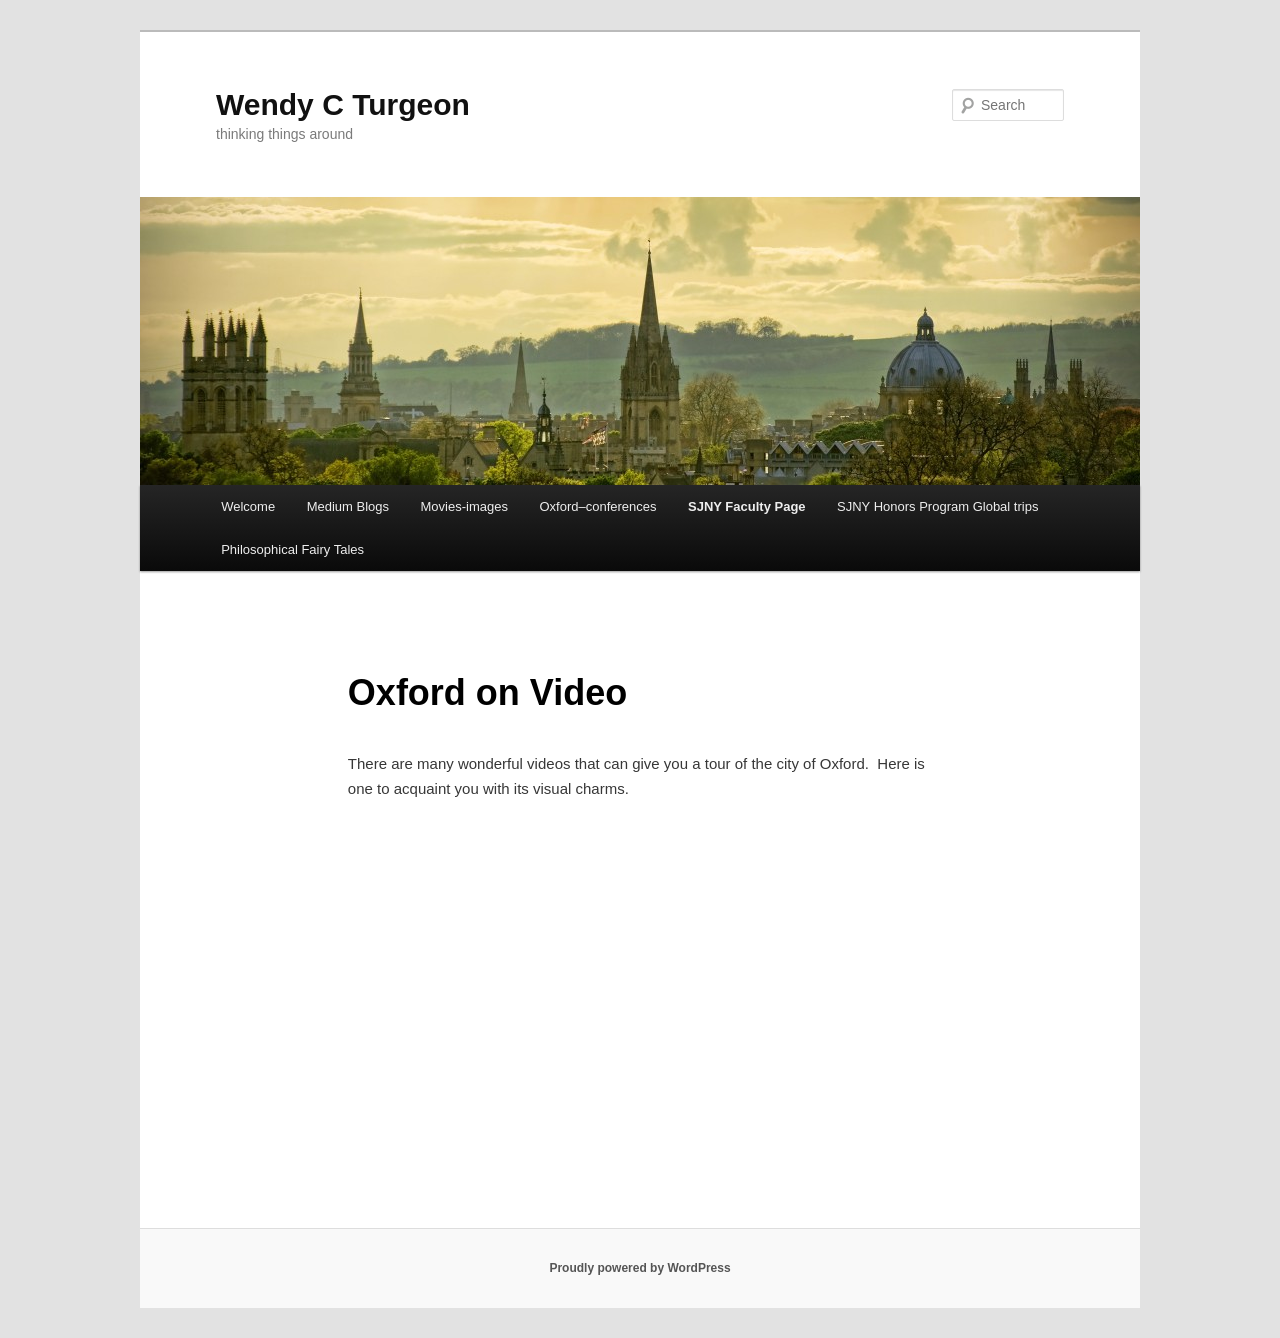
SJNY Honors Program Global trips (937, 506)
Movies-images (464, 506)
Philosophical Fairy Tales (292, 549)
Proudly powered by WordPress (639, 1268)
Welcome (248, 506)
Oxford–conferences (597, 506)
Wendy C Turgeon (343, 104)
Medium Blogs (348, 506)
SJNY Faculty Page (747, 506)
